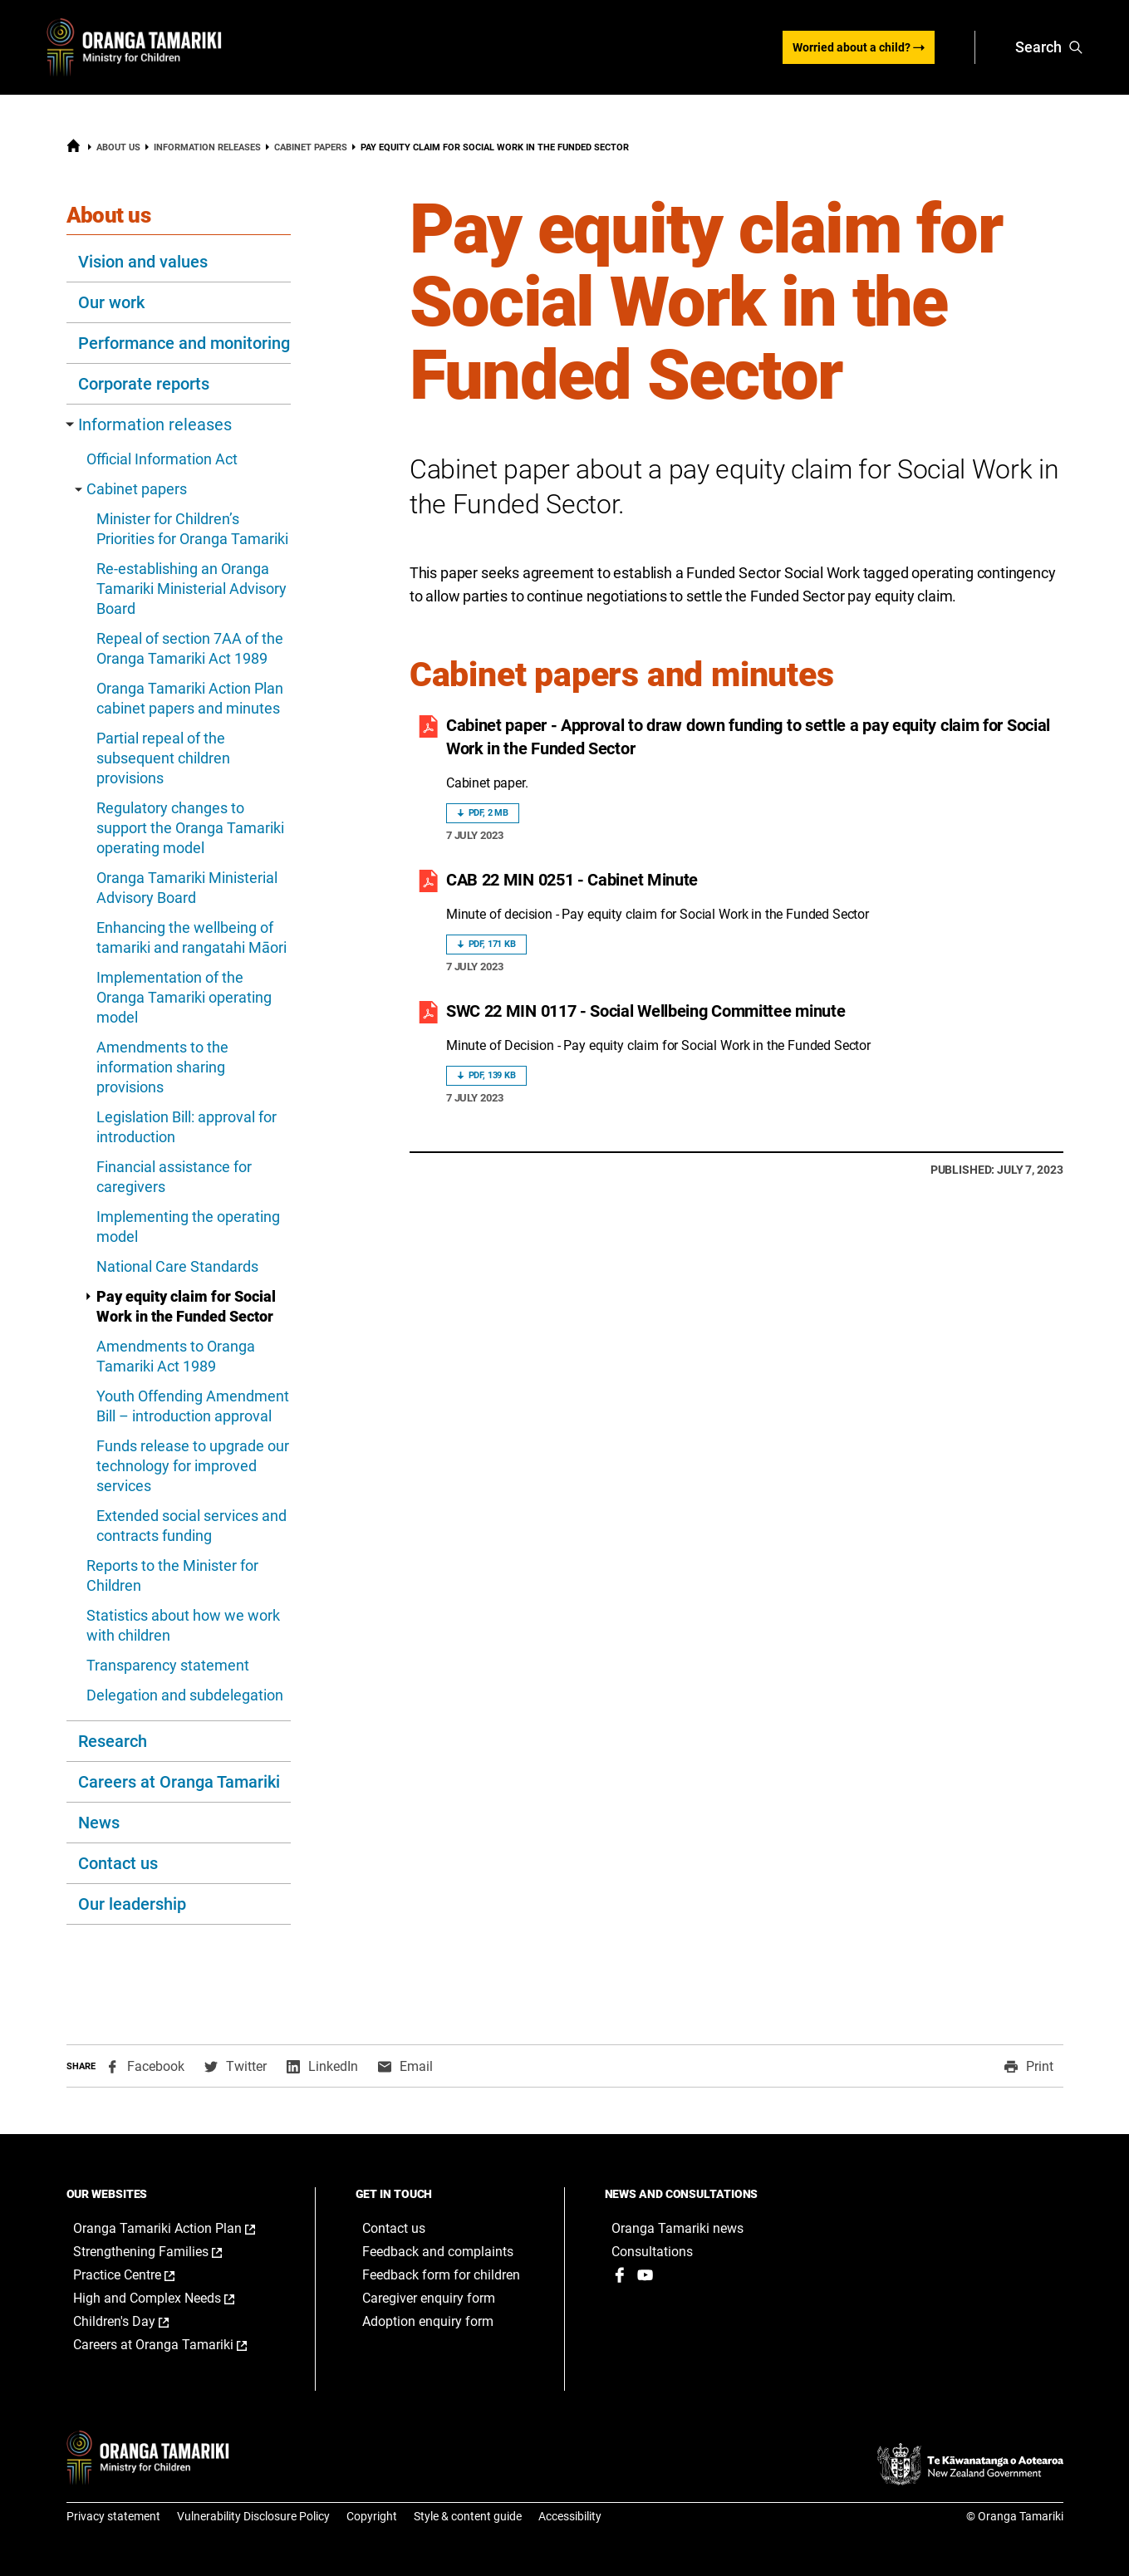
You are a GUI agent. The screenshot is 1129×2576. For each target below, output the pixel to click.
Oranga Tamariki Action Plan (177, 2228)
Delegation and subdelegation (184, 1695)
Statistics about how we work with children (183, 1625)
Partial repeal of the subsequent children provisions (163, 758)
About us (118, 147)
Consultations (652, 2252)
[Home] (73, 149)
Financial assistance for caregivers (174, 1176)
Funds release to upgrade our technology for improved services (192, 1465)
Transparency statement (167, 1665)
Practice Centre (141, 2275)
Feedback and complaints (437, 2252)
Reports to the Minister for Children (172, 1575)
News (99, 1823)
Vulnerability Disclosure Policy (253, 2516)
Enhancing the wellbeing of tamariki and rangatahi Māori (191, 937)
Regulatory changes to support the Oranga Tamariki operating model (190, 827)
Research (112, 1741)
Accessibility (569, 2516)
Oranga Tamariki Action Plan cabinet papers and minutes (189, 698)
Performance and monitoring (184, 343)
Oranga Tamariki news (677, 2228)
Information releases (207, 147)
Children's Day (138, 2321)
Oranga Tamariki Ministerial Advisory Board (186, 887)
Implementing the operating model (188, 1226)
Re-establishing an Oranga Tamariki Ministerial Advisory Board (191, 588)
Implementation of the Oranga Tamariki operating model (184, 997)
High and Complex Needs (171, 2298)
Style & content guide (468, 2516)
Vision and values (143, 262)
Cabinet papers (310, 147)
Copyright (371, 2516)
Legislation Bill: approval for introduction (186, 1127)
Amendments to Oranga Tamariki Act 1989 (175, 1356)
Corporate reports (143, 384)
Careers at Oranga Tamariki (179, 1782)
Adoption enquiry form (427, 2321)
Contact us (118, 1863)
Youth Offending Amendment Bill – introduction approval (192, 1406)
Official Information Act (162, 459)
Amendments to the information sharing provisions (162, 1067)
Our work (111, 302)
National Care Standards (177, 1266)
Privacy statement (113, 2516)
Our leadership (132, 1904)
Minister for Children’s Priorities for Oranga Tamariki (192, 528)
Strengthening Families (165, 2252)
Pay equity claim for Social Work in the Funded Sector (180, 1306)
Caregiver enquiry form (428, 2298)
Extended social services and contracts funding (191, 1525)
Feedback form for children (441, 2275)
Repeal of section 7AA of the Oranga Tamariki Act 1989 (189, 648)
